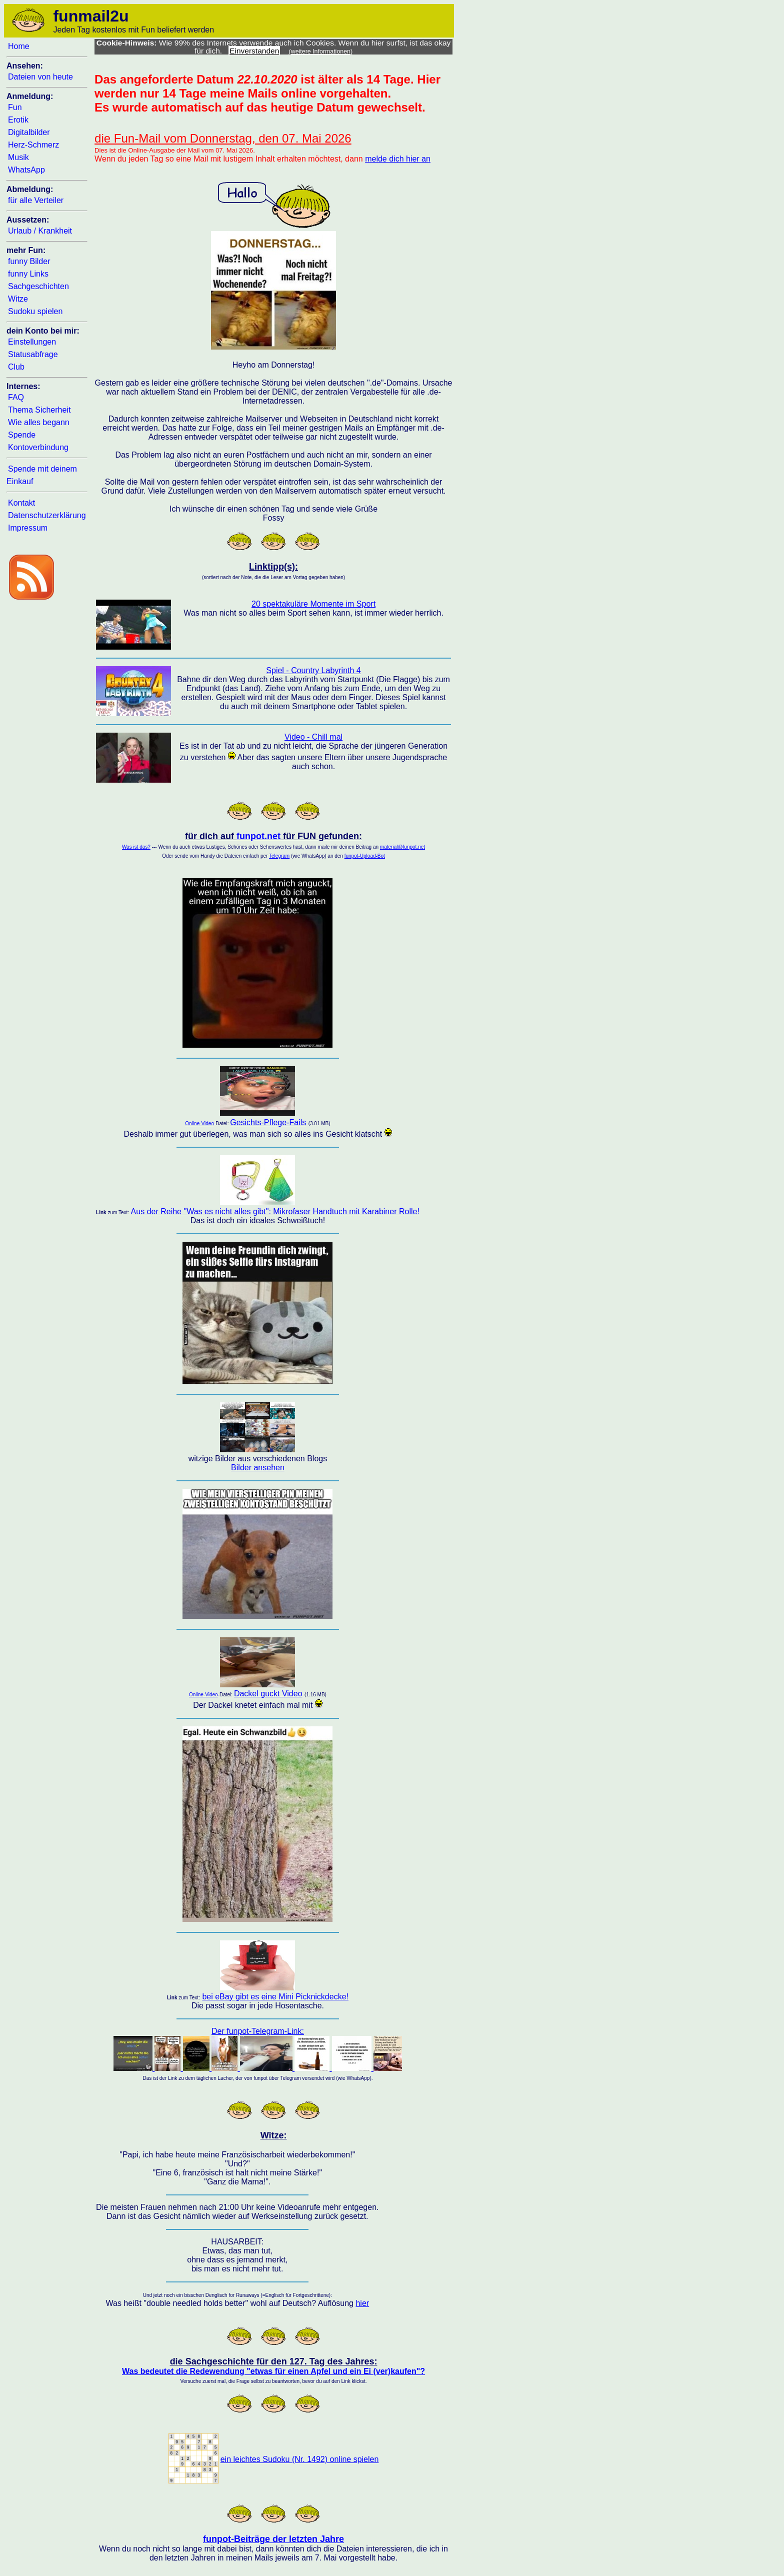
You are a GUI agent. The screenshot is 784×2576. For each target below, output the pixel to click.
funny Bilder (29, 261)
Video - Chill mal (313, 737)
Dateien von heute (40, 77)
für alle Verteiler (36, 200)
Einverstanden (254, 51)
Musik (18, 157)
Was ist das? (136, 847)
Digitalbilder (29, 132)
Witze (18, 299)
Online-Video (199, 1123)
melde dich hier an (397, 159)
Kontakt (21, 503)
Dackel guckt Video (268, 1693)
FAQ (16, 397)
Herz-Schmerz (33, 145)
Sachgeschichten (38, 286)
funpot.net (258, 836)
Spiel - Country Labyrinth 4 (313, 670)
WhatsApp (26, 170)
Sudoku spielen (35, 311)
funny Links (28, 274)
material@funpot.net (402, 847)
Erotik (18, 120)
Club (16, 367)
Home (19, 46)
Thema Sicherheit (39, 410)
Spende (22, 435)
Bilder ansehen (257, 1467)
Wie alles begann (39, 422)
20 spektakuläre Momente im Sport (314, 604)
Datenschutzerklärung (47, 515)
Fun (15, 107)
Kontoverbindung (38, 447)
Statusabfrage (33, 354)
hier (362, 2303)
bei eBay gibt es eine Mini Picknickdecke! (275, 1996)
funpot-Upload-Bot (364, 856)
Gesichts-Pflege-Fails (268, 1122)
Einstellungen (32, 342)
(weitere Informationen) (321, 51)
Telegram (279, 856)
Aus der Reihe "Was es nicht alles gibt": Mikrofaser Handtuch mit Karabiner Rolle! (275, 1211)
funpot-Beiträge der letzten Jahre (273, 2539)
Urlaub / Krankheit (40, 231)
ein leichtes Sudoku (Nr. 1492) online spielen (299, 2459)
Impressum (28, 528)
